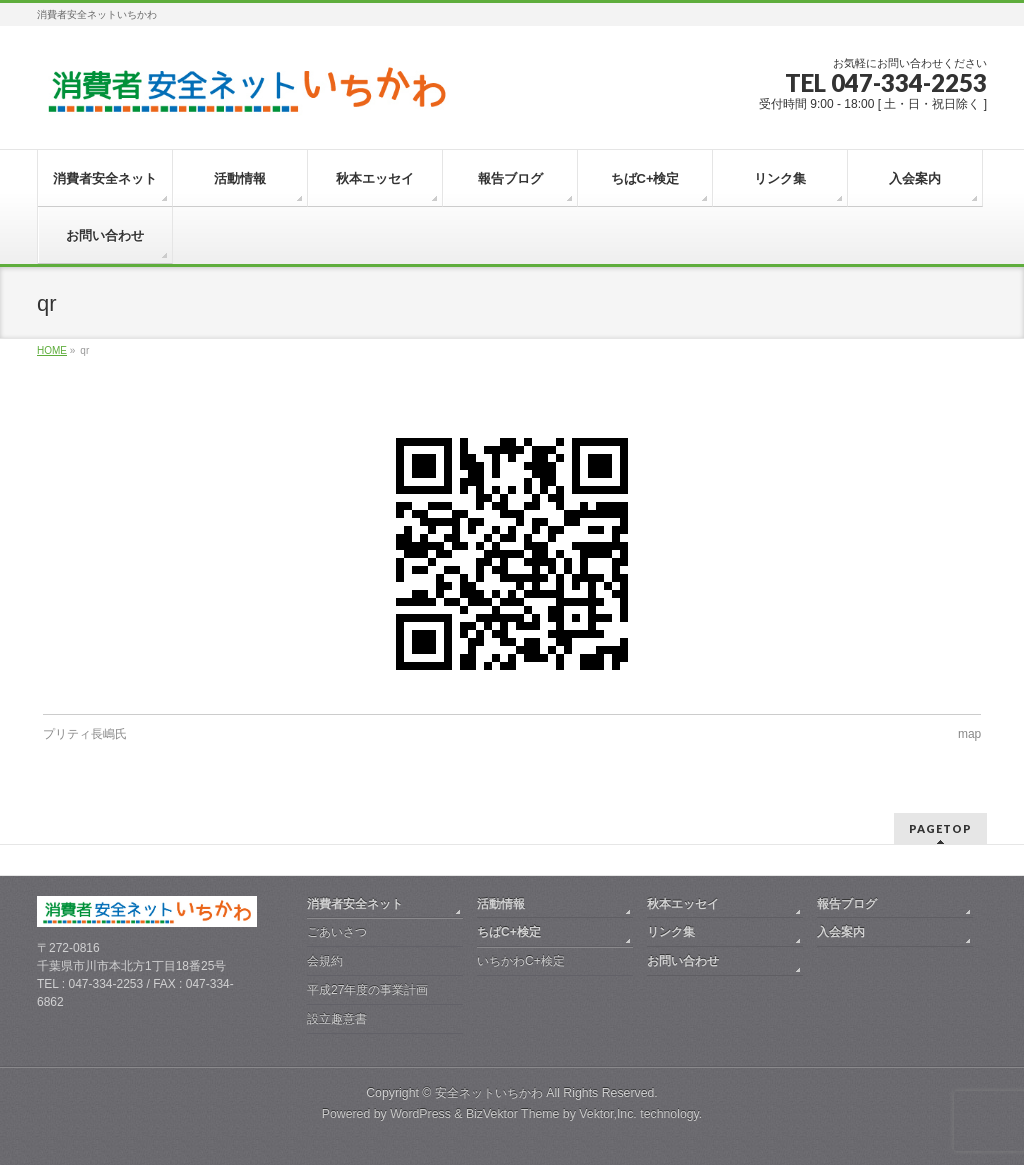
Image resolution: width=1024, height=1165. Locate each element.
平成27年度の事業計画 (367, 990)
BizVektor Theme (513, 1114)
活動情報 (501, 904)
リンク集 (671, 932)
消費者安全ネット (355, 904)
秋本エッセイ (683, 904)
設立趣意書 (337, 1019)
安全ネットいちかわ (489, 1093)
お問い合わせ (683, 961)
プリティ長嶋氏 (85, 734)
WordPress (420, 1114)
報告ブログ (847, 904)
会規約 (325, 961)
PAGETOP (940, 828)
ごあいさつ (337, 932)
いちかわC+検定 (521, 961)
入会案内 (841, 932)
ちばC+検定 (509, 932)
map (969, 734)
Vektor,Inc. (608, 1114)
